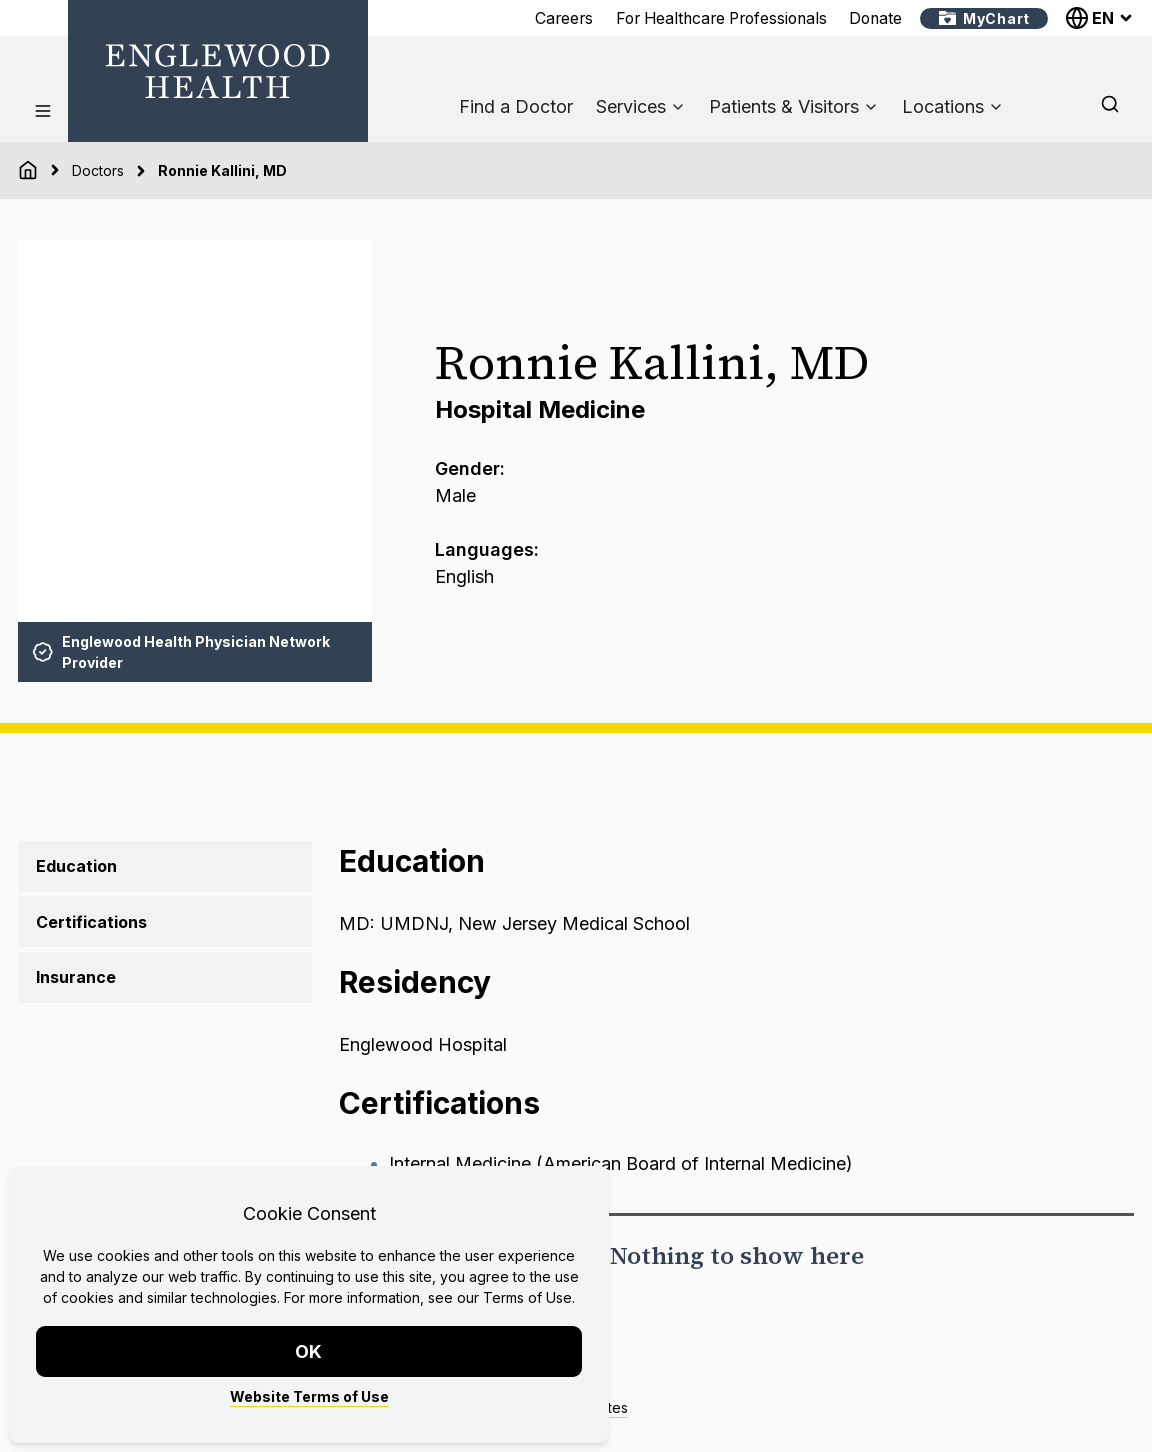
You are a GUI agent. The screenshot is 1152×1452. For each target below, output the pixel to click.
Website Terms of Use (309, 1396)
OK (309, 1351)
